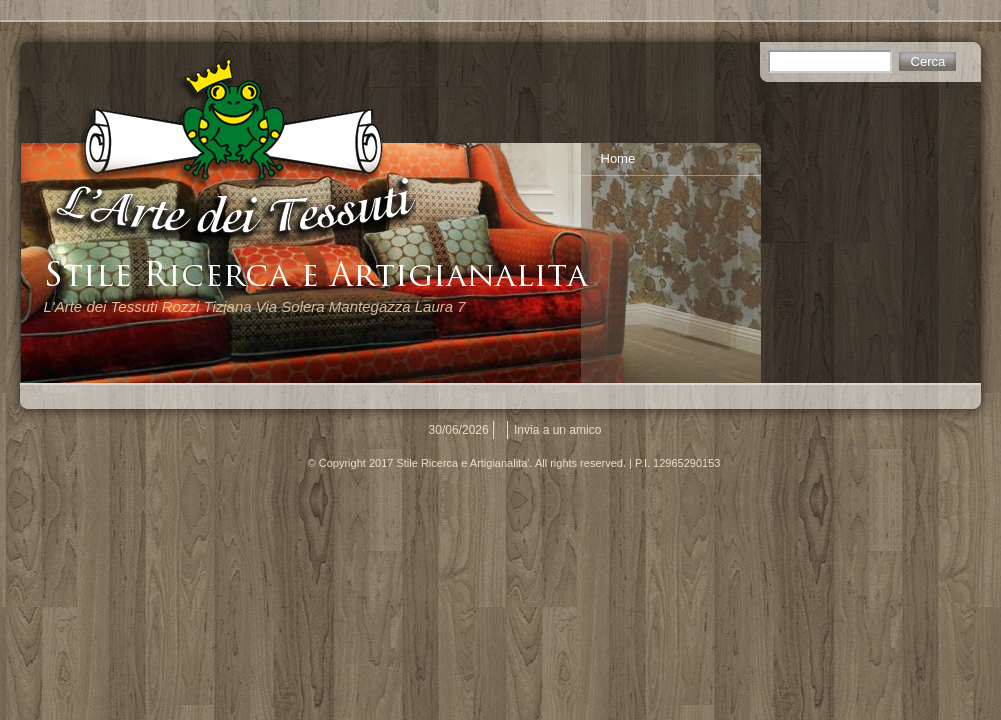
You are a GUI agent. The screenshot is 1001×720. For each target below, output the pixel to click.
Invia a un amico (557, 430)
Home (618, 158)
